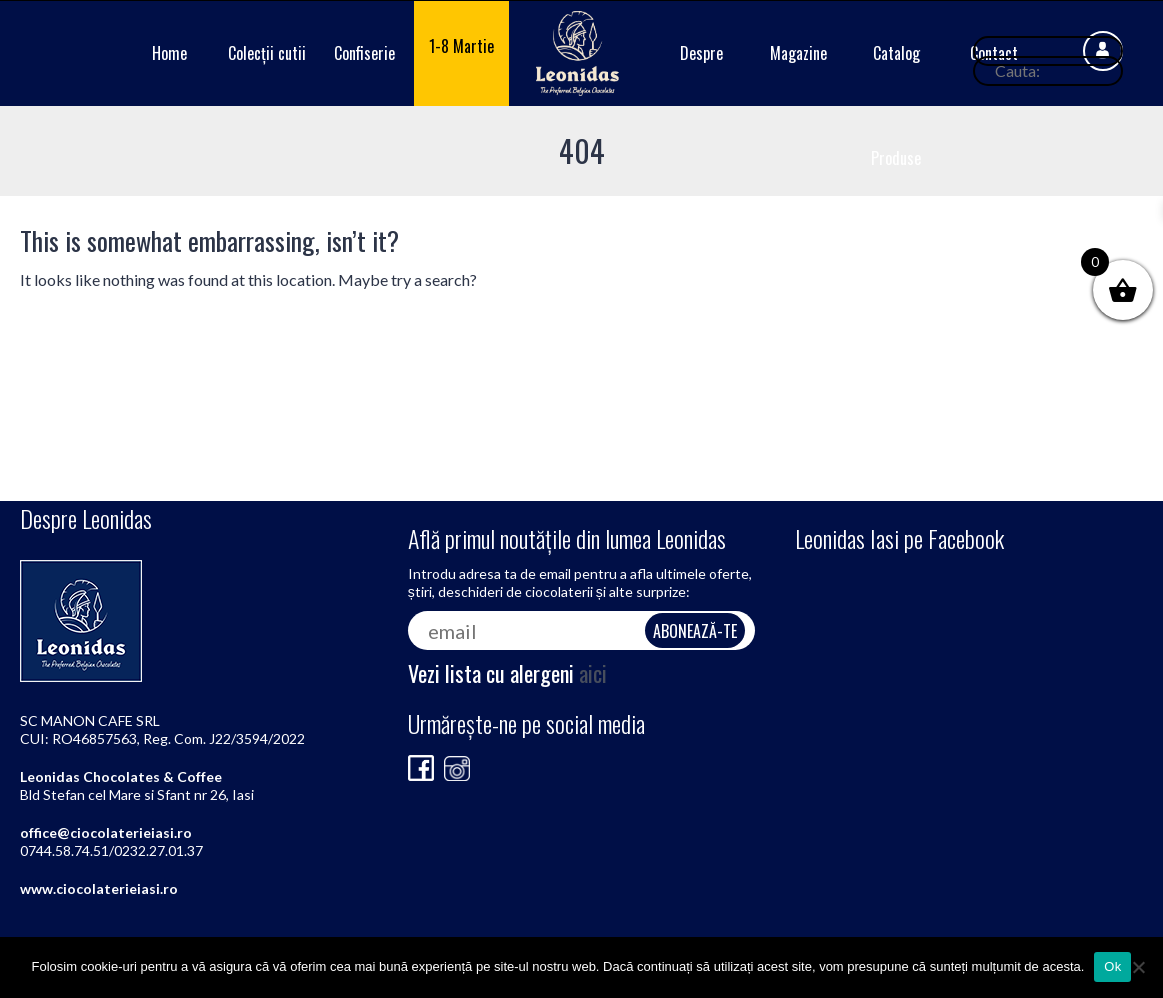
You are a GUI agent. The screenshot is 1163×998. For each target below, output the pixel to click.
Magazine (798, 53)
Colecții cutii (267, 53)
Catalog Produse (896, 105)
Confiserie (364, 53)
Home (169, 53)
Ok (1112, 966)
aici (593, 673)
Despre (701, 53)
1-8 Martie (461, 46)
